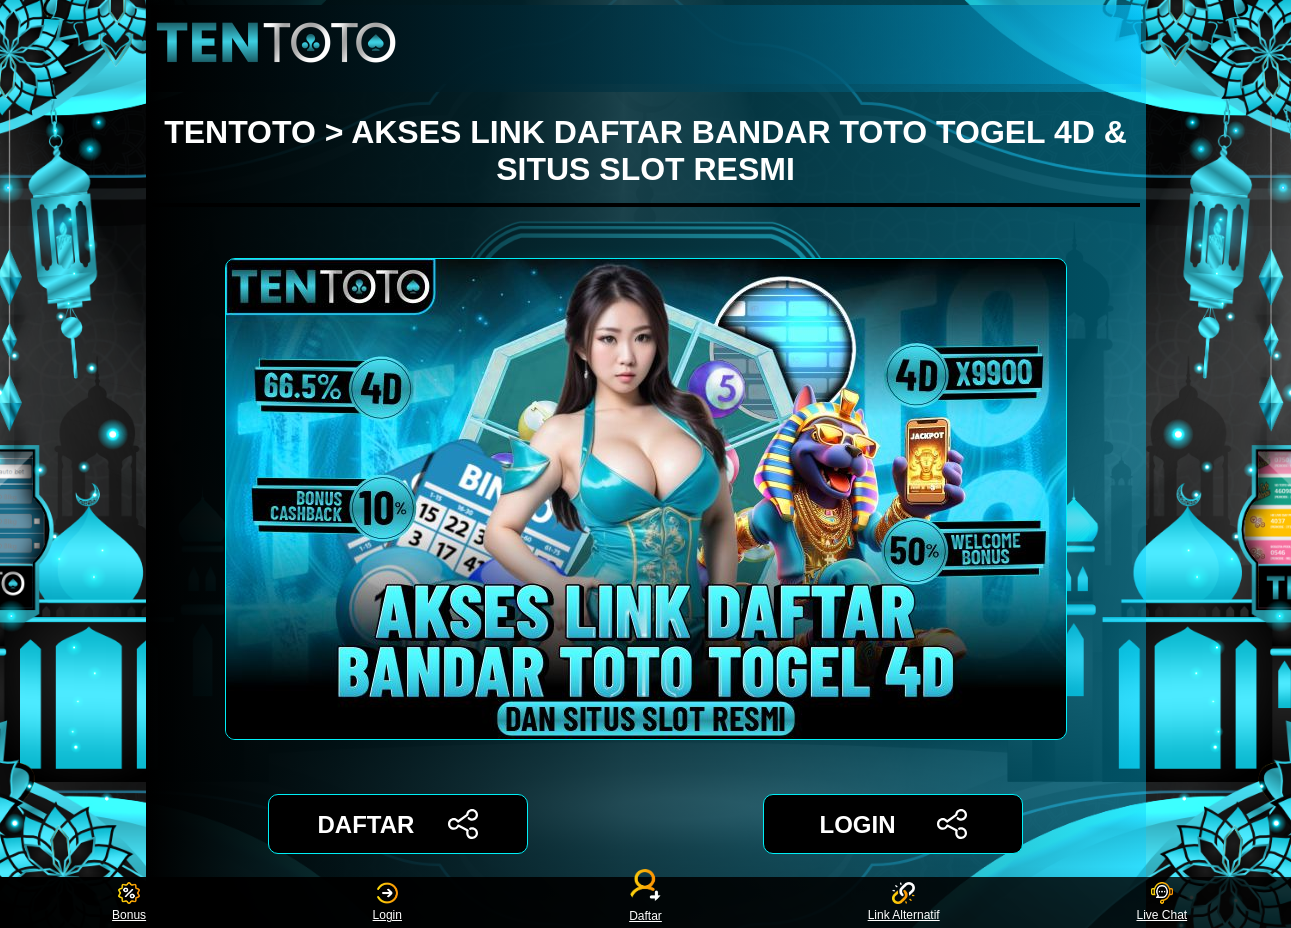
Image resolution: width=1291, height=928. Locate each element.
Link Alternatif (904, 902)
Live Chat (1161, 902)
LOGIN (892, 824)
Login (387, 902)
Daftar (646, 902)
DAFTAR (398, 824)
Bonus (129, 902)
